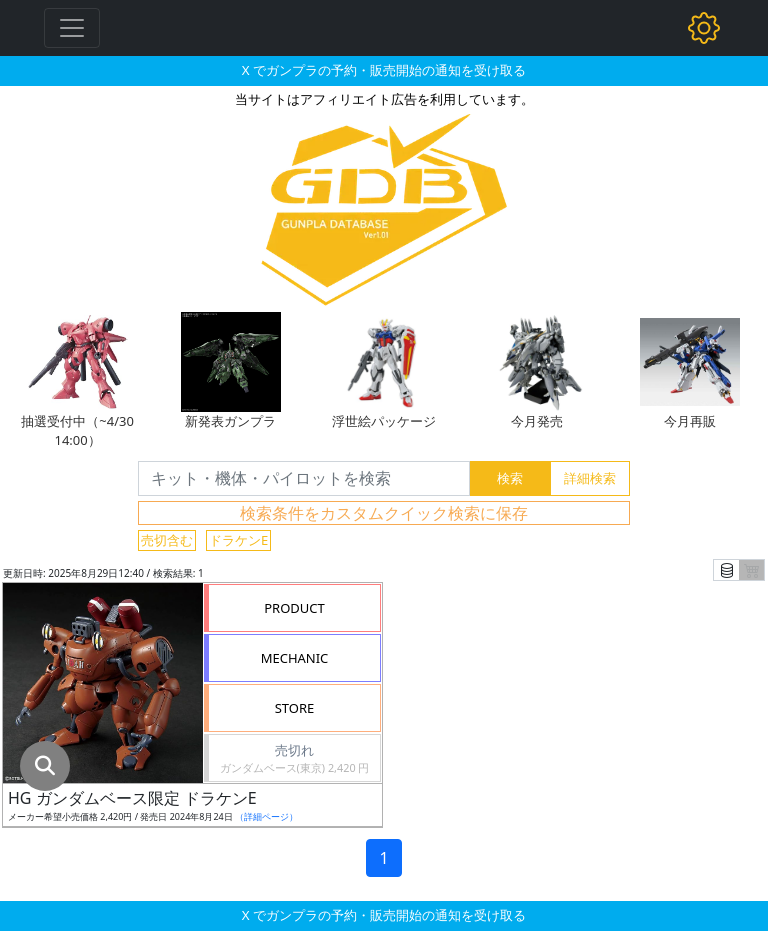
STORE (295, 708)
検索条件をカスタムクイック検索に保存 (384, 513)
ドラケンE (238, 540)
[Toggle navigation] (72, 28)
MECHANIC (295, 658)
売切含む (167, 540)
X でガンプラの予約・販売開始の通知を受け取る (384, 70)
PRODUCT (294, 608)
